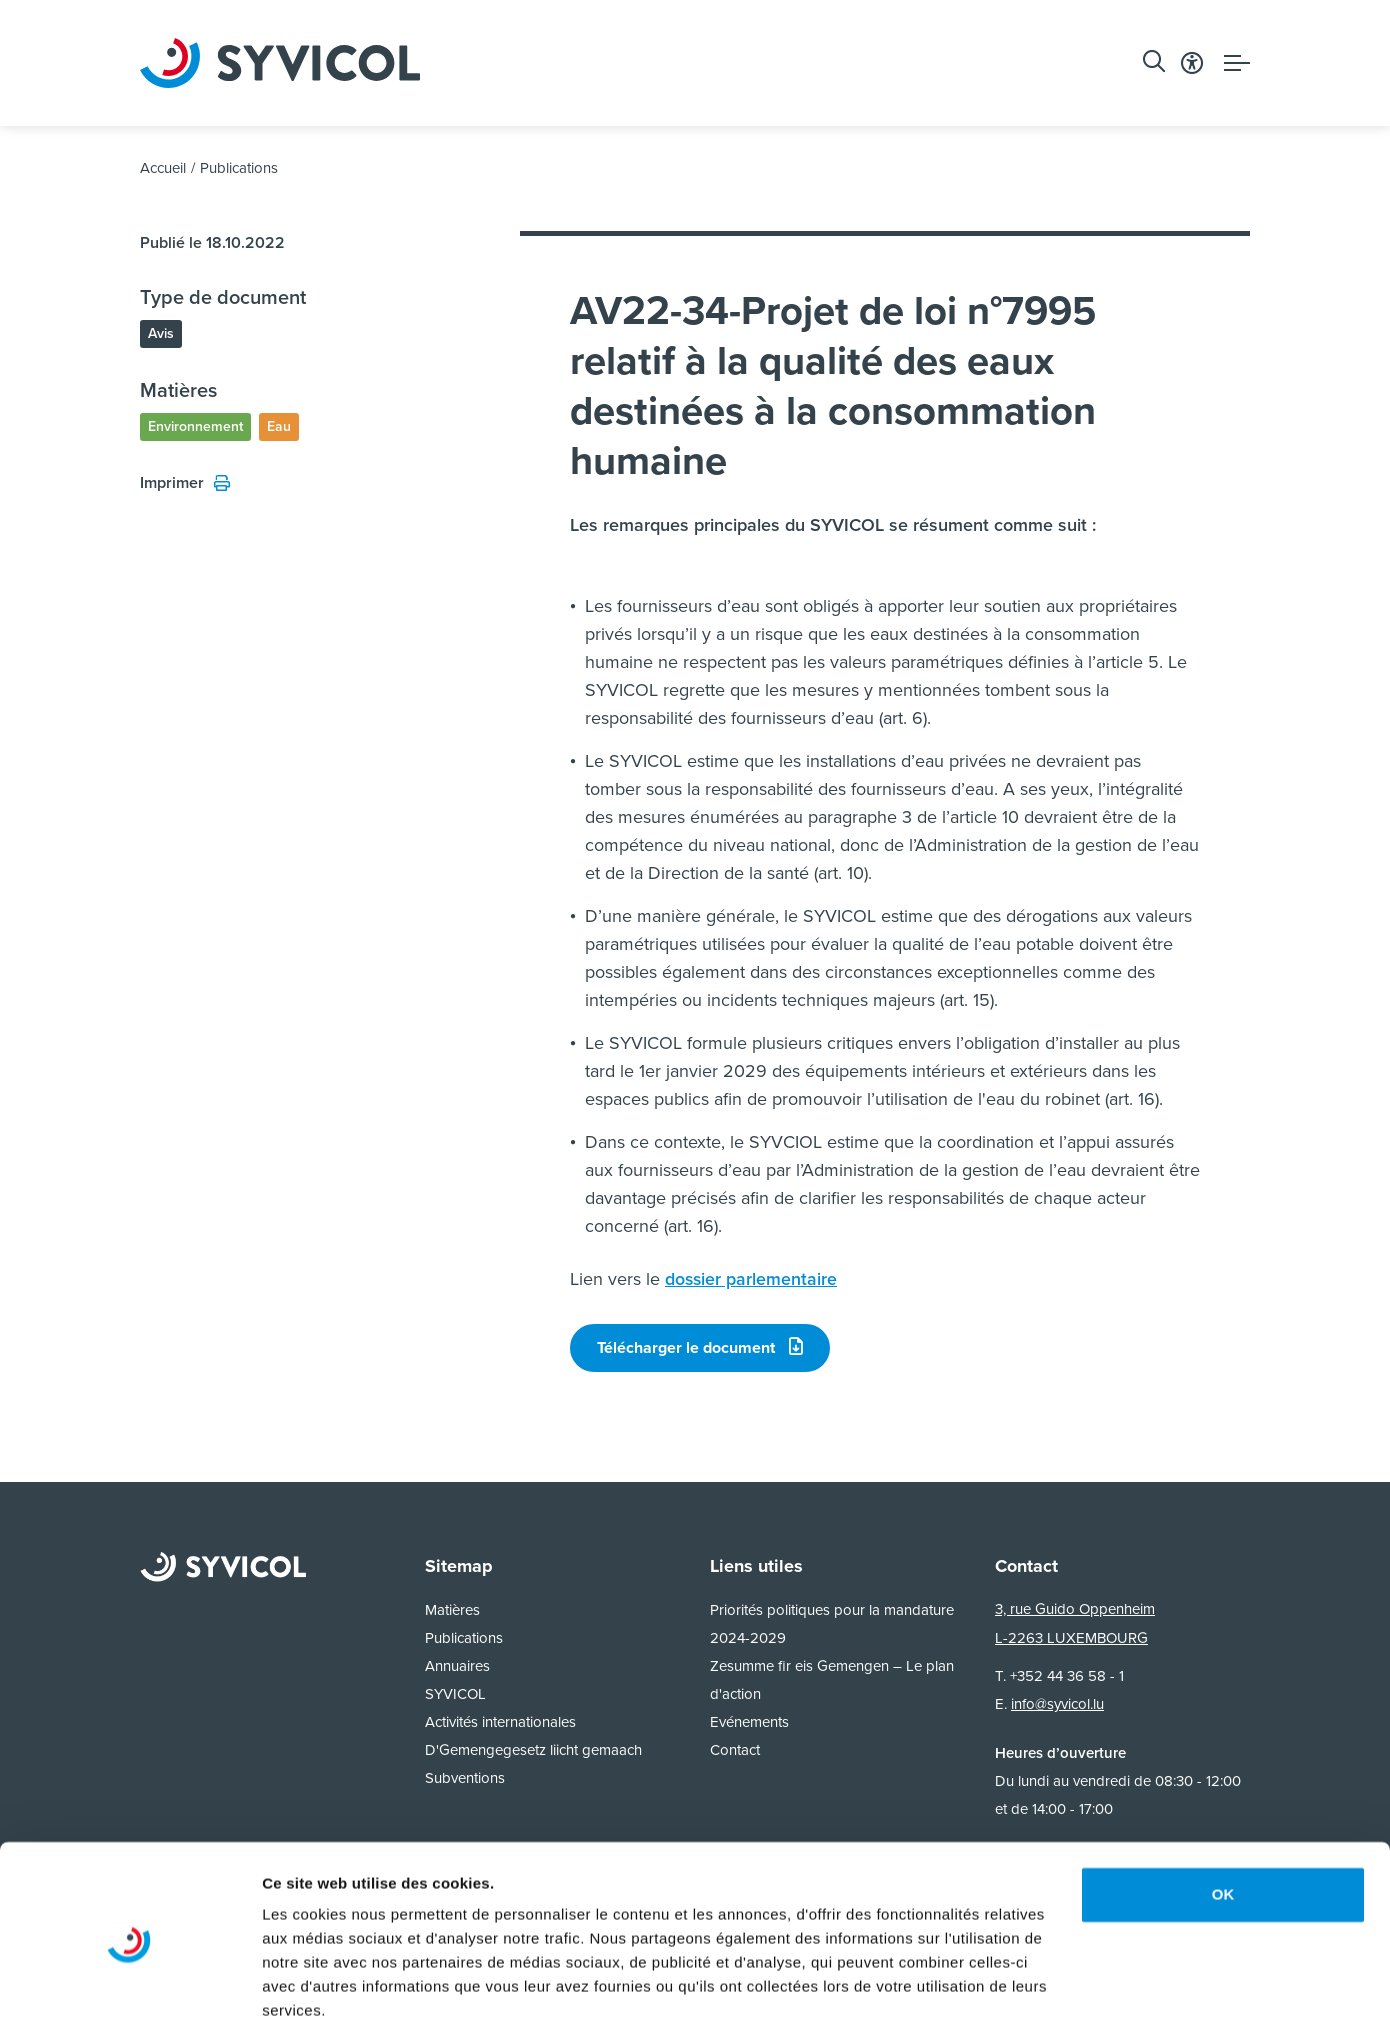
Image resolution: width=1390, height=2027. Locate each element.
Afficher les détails (329, 1987)
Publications (239, 172)
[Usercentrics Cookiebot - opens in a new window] (129, 1988)
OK (1223, 1816)
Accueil (163, 172)
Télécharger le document (700, 1350)
